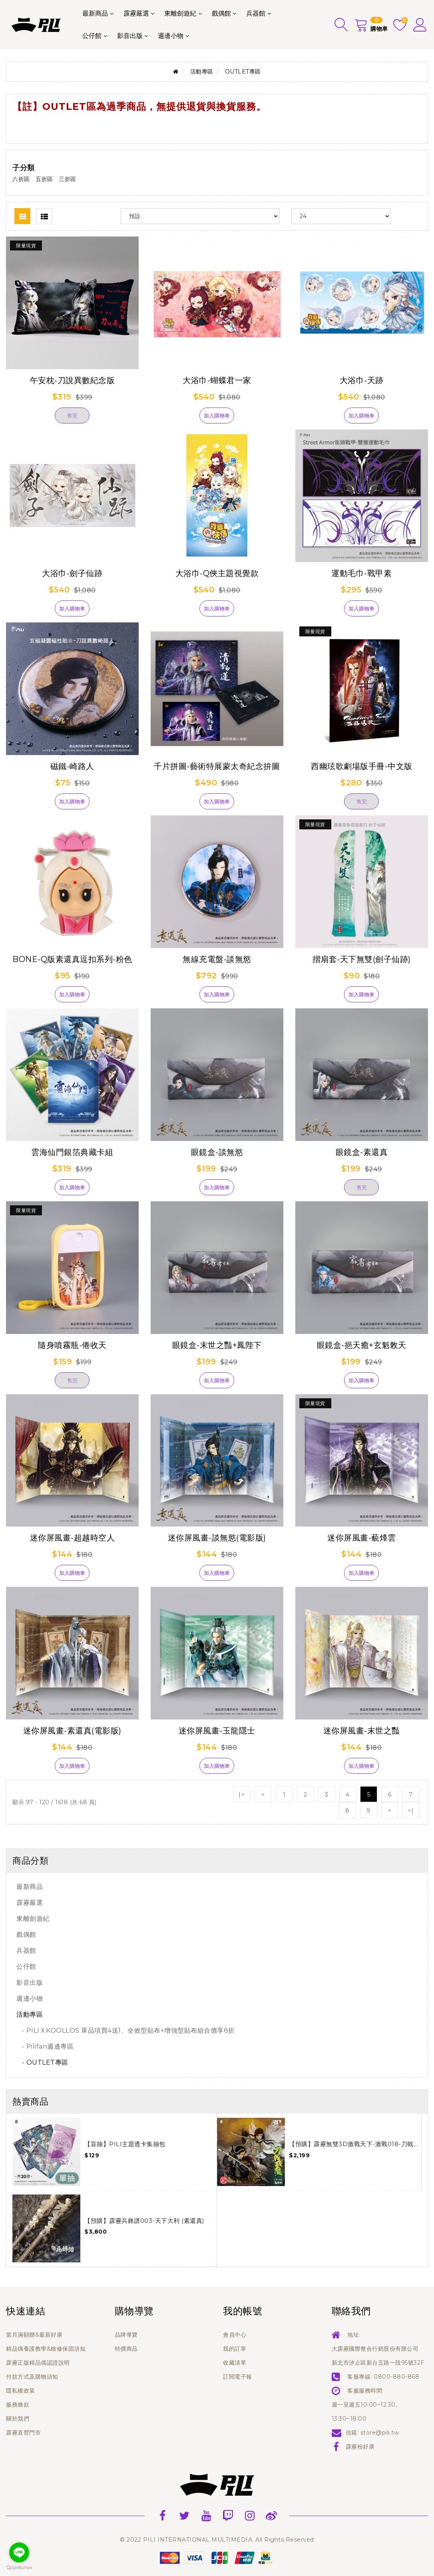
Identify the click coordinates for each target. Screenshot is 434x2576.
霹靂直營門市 (23, 2432)
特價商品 (126, 2348)
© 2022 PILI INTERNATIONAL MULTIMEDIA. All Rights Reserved (217, 2539)
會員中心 (234, 2334)
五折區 (44, 179)
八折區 (21, 179)
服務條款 (17, 2404)
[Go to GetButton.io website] (19, 2567)
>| (411, 1810)
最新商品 (95, 13)
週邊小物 (170, 36)
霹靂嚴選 (136, 13)
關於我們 (17, 2418)
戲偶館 (221, 13)
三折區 (67, 179)
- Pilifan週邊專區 (45, 2046)
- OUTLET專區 (42, 2062)
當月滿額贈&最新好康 (34, 2334)
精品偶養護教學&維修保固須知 (46, 2348)
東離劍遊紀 (180, 13)
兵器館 (255, 13)
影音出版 (130, 36)
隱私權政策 (20, 2390)
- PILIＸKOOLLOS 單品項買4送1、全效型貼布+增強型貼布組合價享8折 (125, 2030)
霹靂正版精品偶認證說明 (38, 2362)
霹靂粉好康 (360, 2446)
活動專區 (201, 71)
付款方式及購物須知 (32, 2376)
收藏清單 (234, 2362)
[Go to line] (19, 2552)
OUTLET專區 (243, 71)
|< (242, 1794)
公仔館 (92, 36)
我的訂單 (234, 2348)
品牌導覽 (126, 2334)
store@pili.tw (379, 2432)
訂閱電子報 (237, 2376)
